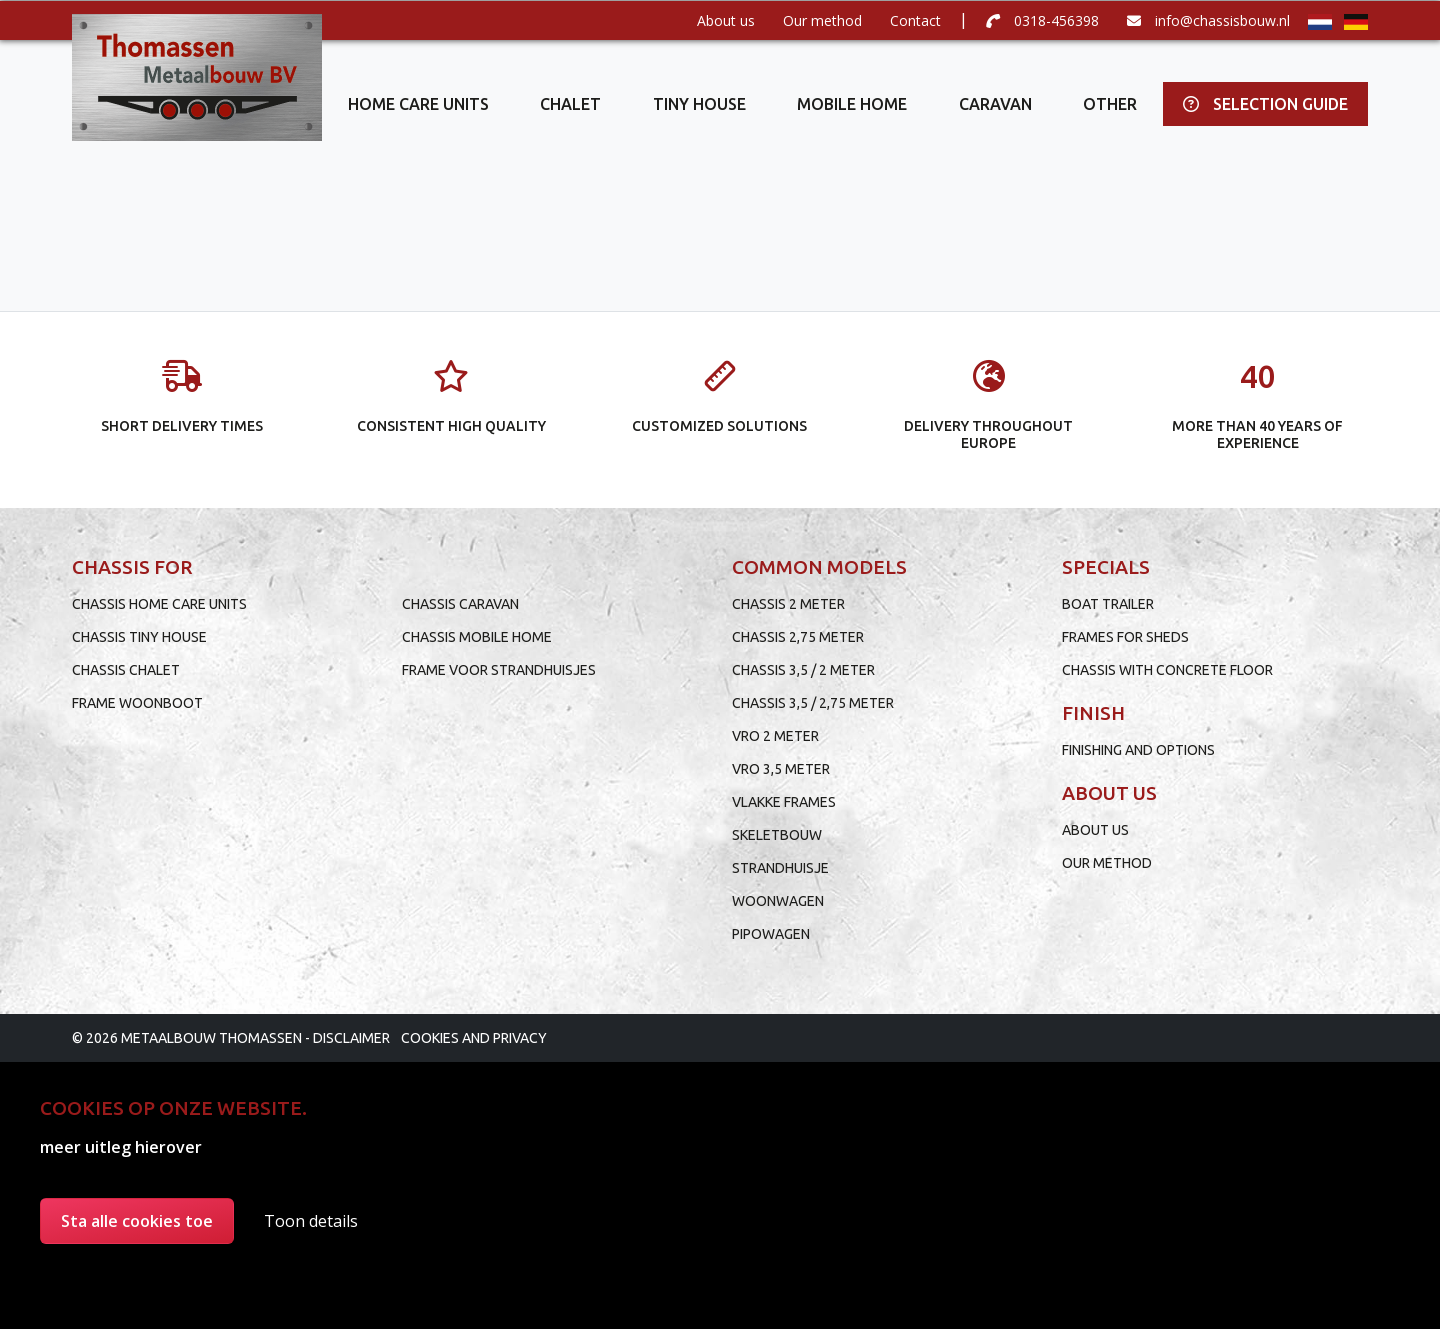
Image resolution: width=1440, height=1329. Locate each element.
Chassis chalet (126, 670)
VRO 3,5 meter (781, 769)
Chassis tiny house (139, 637)
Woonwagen (778, 901)
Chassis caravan (460, 604)
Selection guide (1265, 104)
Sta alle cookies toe (137, 1221)
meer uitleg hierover (121, 1147)
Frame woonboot (137, 703)
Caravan (995, 104)
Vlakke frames (784, 802)
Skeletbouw (777, 835)
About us (726, 20)
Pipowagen (771, 934)
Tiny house (699, 104)
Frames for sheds (1125, 637)
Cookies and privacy (474, 1038)
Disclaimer (351, 1038)
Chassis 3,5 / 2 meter (803, 670)
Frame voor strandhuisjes (499, 670)
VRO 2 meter (775, 736)
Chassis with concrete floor (1167, 670)
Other (1110, 104)
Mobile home (852, 104)
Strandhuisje (780, 868)
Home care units (418, 104)
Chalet (570, 104)
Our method (822, 20)
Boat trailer (1108, 604)
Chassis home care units (159, 604)
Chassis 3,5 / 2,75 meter (813, 703)
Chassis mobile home (477, 637)
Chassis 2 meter (788, 604)
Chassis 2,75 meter (798, 637)
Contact (915, 20)
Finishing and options (1138, 750)
